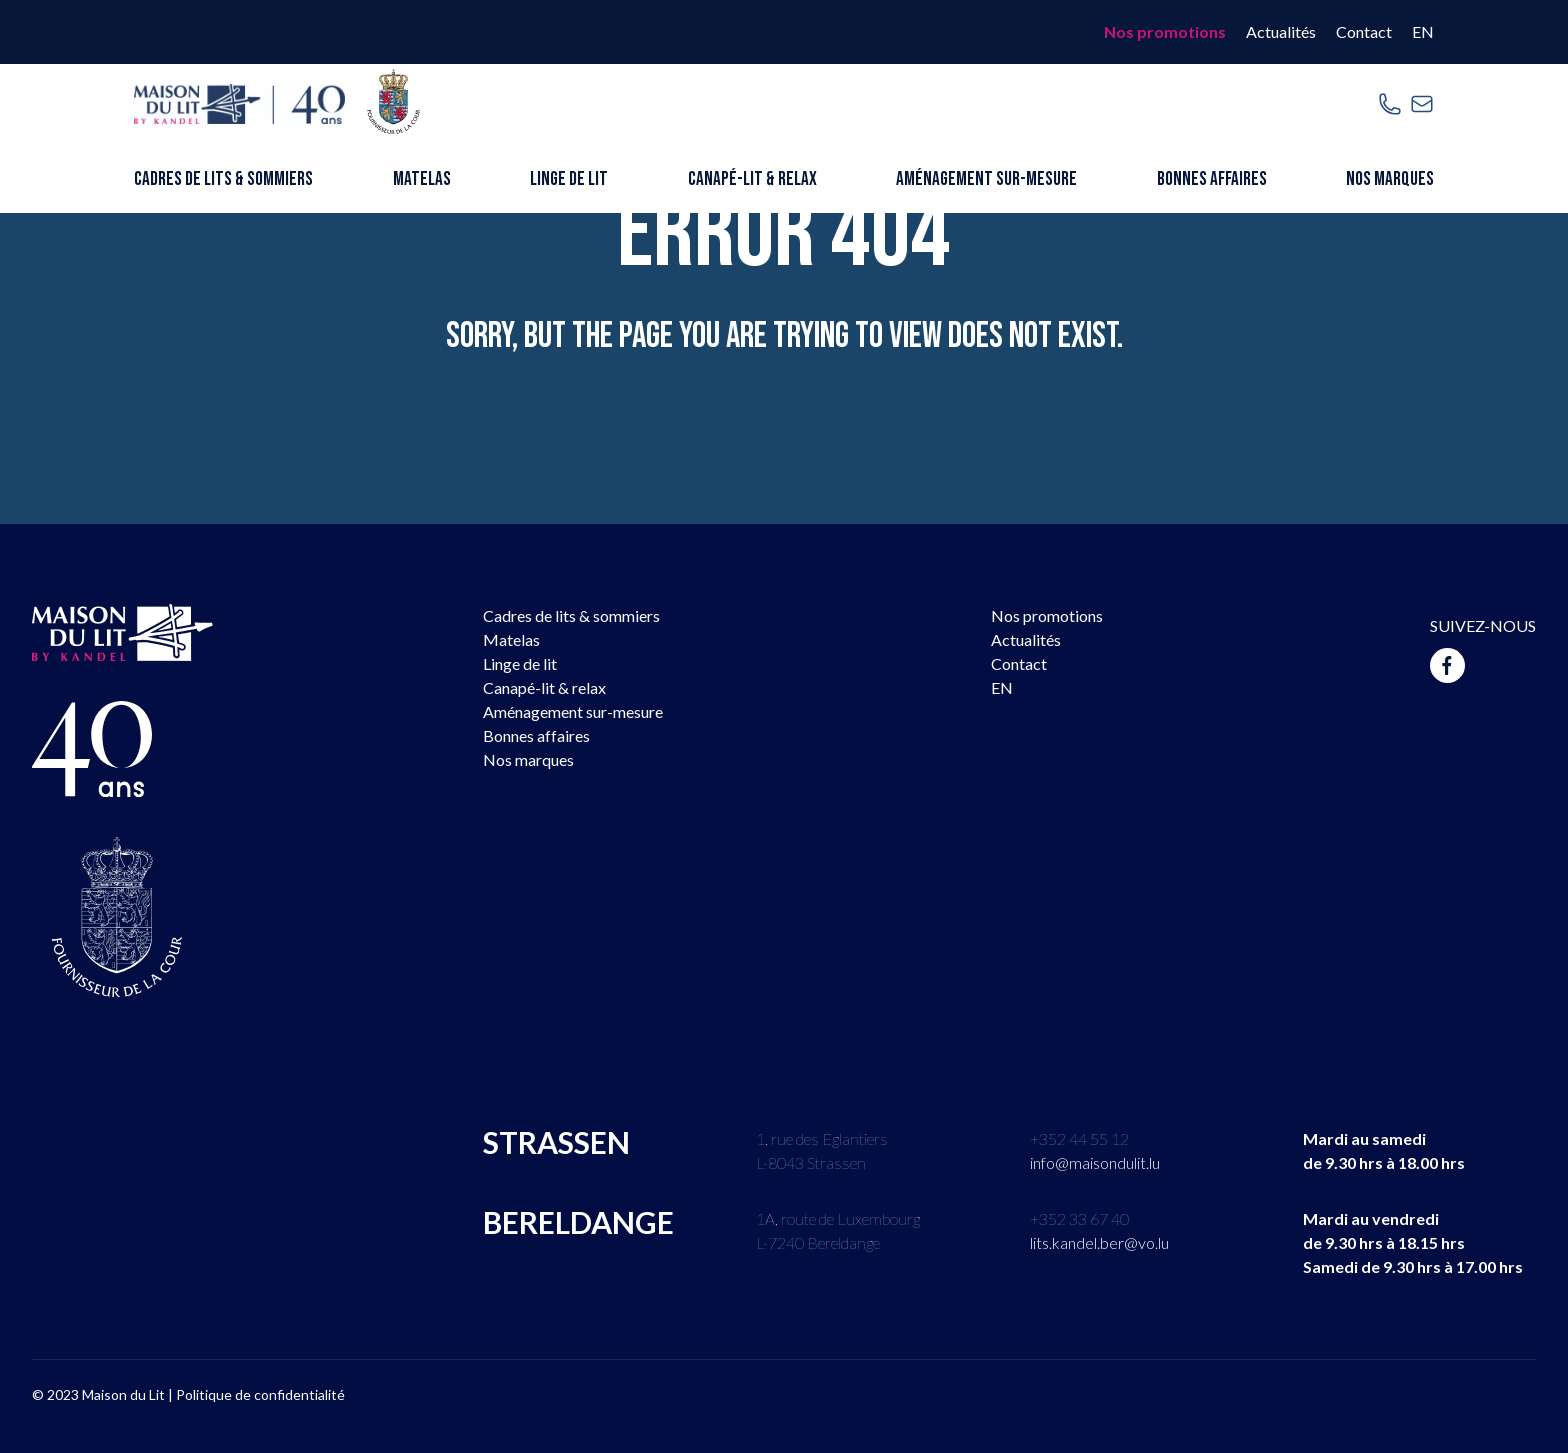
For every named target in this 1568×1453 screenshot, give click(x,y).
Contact (1364, 31)
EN (1423, 31)
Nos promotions (1165, 31)
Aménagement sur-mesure (986, 179)
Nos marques (1390, 179)
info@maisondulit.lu (1095, 1162)
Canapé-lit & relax (752, 179)
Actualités (1281, 31)
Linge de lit (569, 179)
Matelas (422, 179)
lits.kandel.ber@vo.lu (1099, 1242)
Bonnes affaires (1212, 179)
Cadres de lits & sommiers (223, 179)
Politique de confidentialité (260, 1394)
